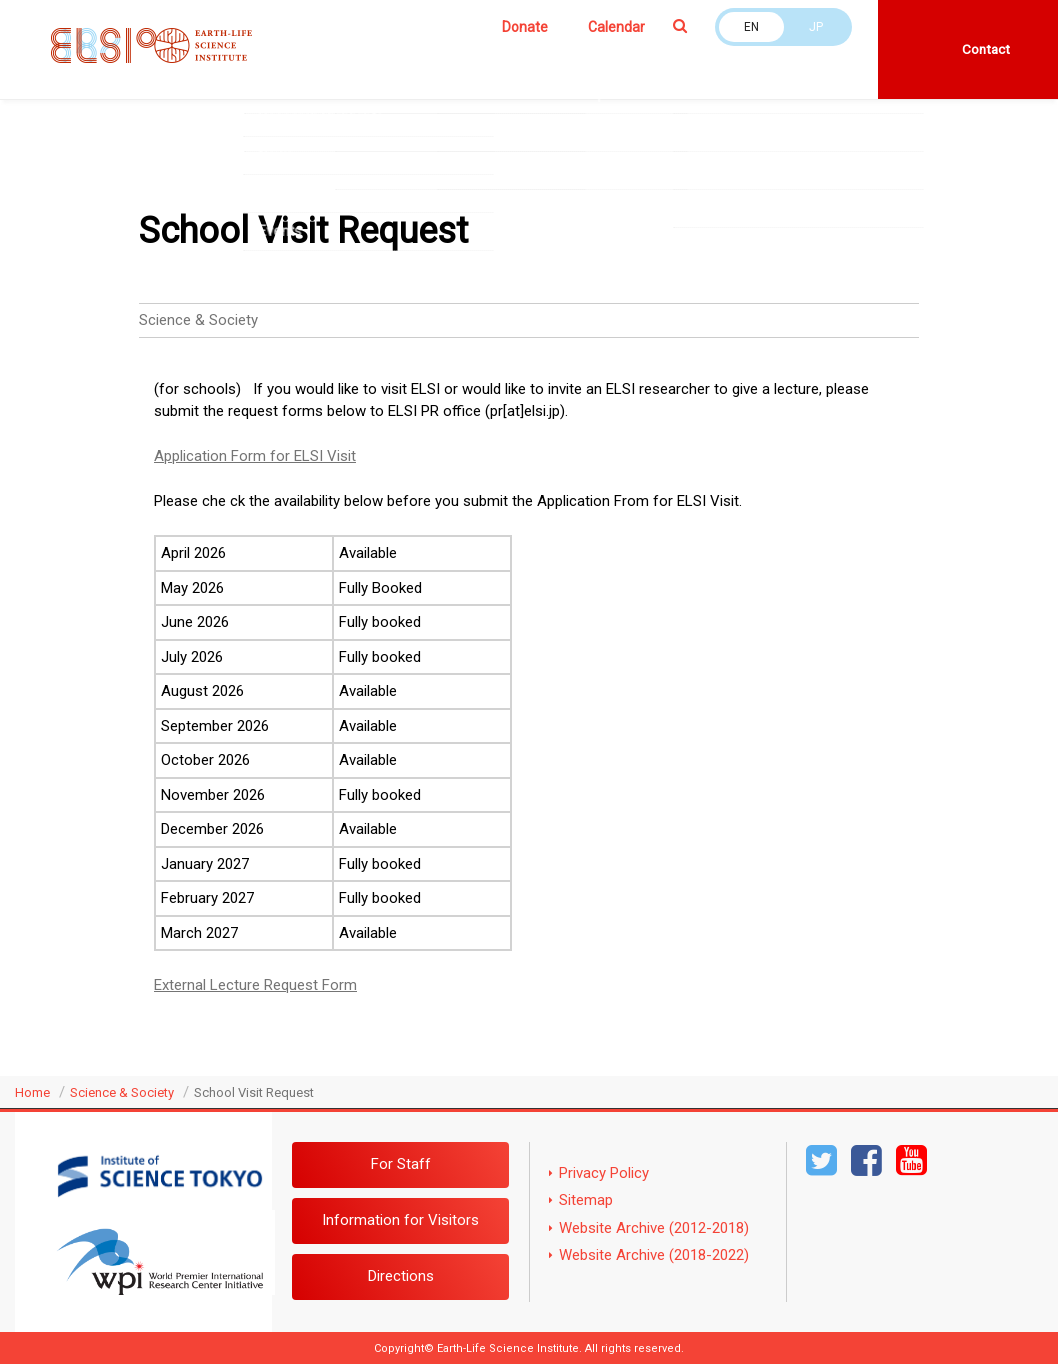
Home (32, 1092)
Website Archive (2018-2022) (654, 1255)
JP (816, 27)
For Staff (401, 1164)
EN (751, 27)
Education (542, 64)
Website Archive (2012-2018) (654, 1228)
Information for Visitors (400, 1220)
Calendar (616, 27)
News (775, 64)
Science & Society (666, 64)
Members (348, 64)
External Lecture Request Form (255, 985)
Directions (401, 1276)
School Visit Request (254, 1092)
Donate (525, 27)
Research (445, 64)
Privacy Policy (604, 1173)
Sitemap (586, 1200)
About (262, 64)
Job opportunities (298, 107)
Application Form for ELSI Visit (255, 456)
